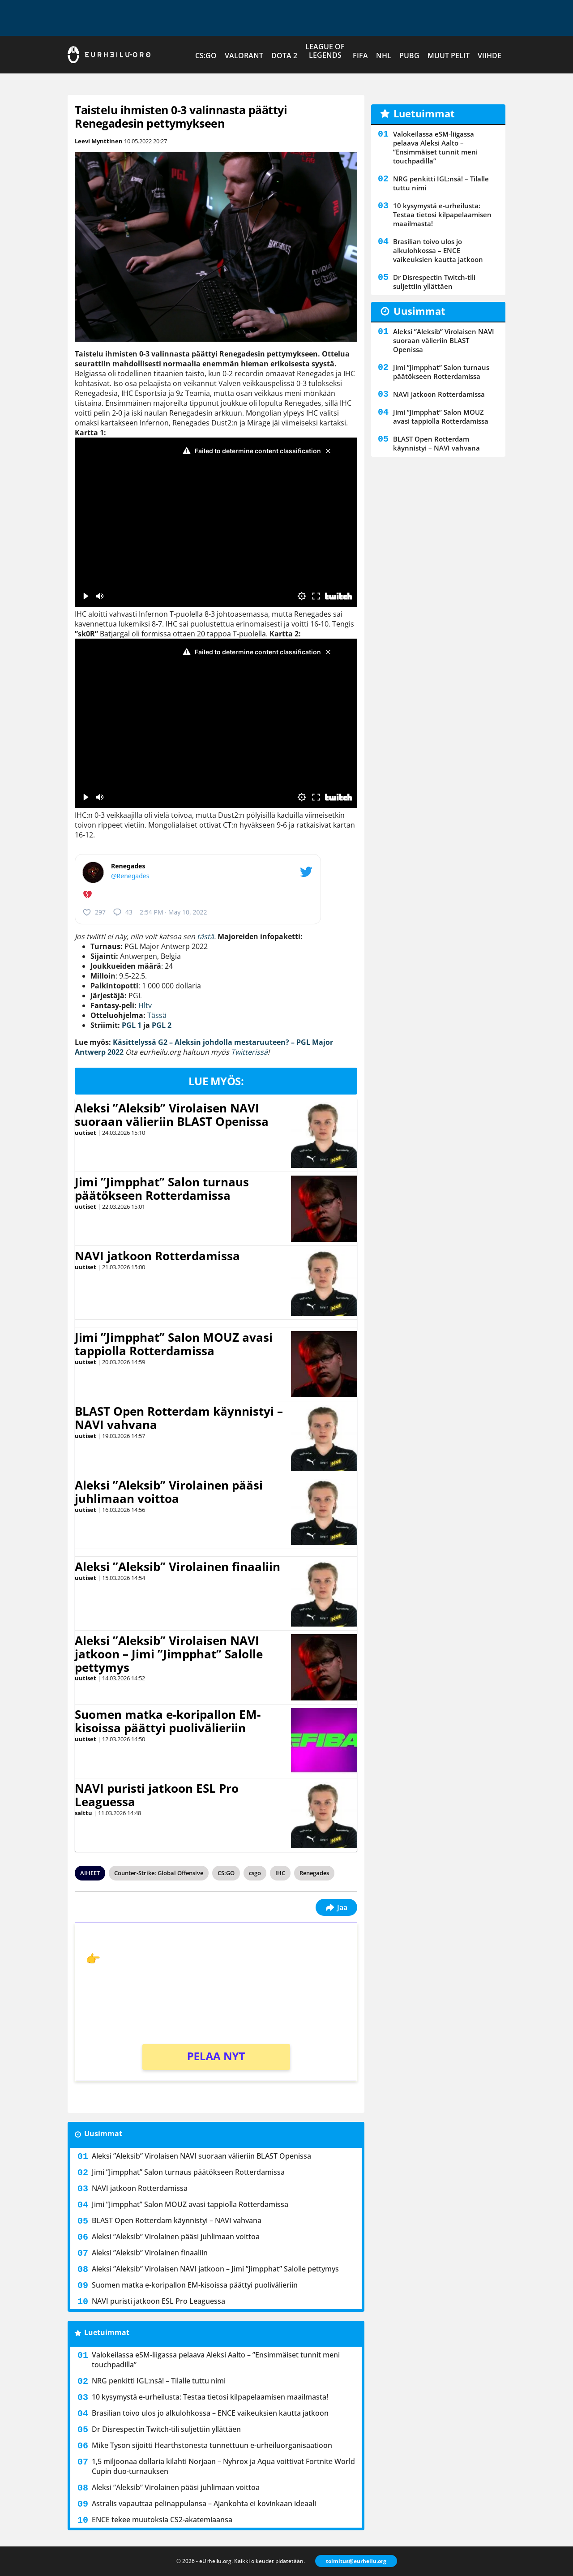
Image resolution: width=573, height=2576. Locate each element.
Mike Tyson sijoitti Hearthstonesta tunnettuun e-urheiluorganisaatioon (212, 2445)
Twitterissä (249, 1052)
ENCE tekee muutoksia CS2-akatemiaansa (162, 2519)
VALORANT (244, 55)
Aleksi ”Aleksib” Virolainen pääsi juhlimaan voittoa (169, 1492)
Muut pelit (449, 55)
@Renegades (130, 876)
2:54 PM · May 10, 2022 (173, 912)
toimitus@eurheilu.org (356, 2561)
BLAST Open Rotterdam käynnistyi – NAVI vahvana (179, 1418)
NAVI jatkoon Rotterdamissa (157, 1256)
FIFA (360, 55)
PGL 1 (131, 1025)
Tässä (157, 1015)
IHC (280, 1873)
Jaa (336, 1907)
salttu (83, 1813)
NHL (383, 55)
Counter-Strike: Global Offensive (158, 1873)
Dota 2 (284, 55)
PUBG (409, 55)
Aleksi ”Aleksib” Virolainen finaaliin (177, 1566)
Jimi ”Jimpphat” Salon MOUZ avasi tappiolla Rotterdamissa (174, 1344)
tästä (205, 936)
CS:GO (206, 55)
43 (123, 912)
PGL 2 (161, 1025)
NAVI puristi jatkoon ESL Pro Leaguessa (157, 1795)
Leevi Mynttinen (99, 141)
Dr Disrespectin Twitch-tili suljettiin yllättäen (166, 2429)
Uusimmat (103, 2133)
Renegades (314, 1873)
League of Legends (325, 51)
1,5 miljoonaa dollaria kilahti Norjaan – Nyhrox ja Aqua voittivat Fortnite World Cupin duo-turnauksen (223, 2466)
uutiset (85, 1133)
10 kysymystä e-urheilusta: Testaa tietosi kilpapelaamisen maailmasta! (210, 2397)
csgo (255, 1873)
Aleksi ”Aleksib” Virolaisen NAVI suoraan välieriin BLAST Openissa (172, 1114)
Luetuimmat (106, 2332)
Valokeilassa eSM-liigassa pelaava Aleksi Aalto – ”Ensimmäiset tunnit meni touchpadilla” (216, 2360)
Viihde (489, 55)
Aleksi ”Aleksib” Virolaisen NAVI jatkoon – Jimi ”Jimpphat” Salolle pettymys (169, 1653)
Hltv (145, 1005)
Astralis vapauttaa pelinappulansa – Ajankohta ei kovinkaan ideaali (204, 2503)
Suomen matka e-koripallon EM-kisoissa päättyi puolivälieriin (168, 1721)
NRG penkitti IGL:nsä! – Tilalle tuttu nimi (159, 2381)
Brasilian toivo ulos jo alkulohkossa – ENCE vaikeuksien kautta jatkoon (210, 2413)
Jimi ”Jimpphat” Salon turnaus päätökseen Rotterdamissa (162, 1188)
